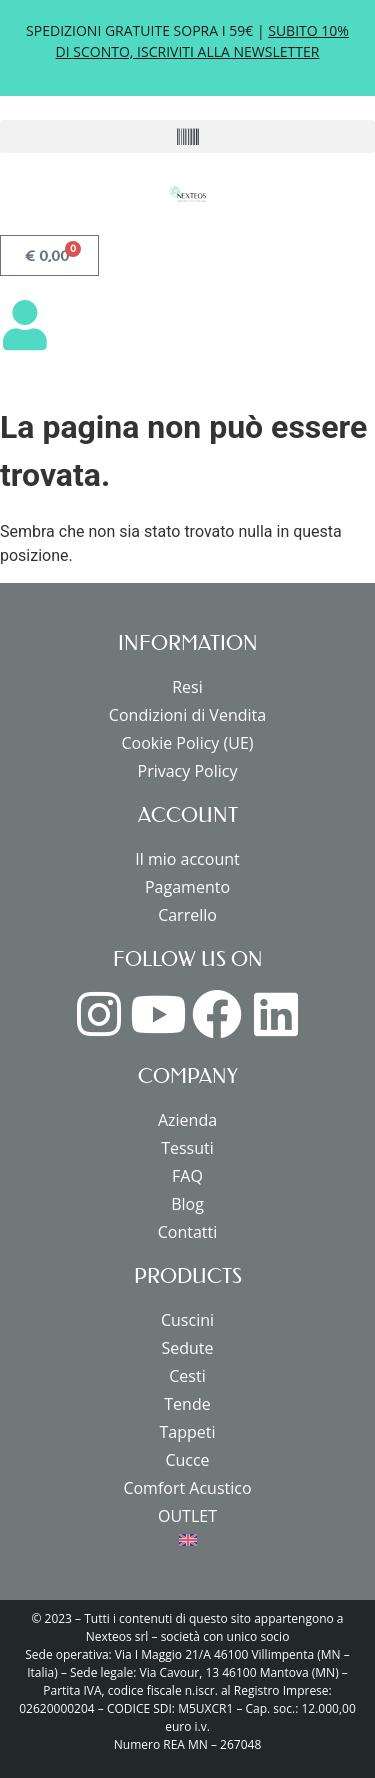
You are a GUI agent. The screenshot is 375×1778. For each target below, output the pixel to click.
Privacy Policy (188, 771)
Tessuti (187, 1148)
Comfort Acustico (187, 1488)
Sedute (187, 1348)
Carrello (187, 915)
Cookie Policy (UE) (187, 743)
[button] (187, 136)
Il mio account (187, 859)
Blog (187, 1204)
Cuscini (187, 1320)
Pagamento (187, 887)
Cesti (187, 1376)
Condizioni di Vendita (187, 715)
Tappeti (187, 1432)
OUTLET (187, 1516)
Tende (187, 1404)
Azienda (187, 1120)
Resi (187, 687)
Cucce (187, 1460)
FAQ (187, 1176)
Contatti (188, 1232)
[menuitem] (187, 1540)
